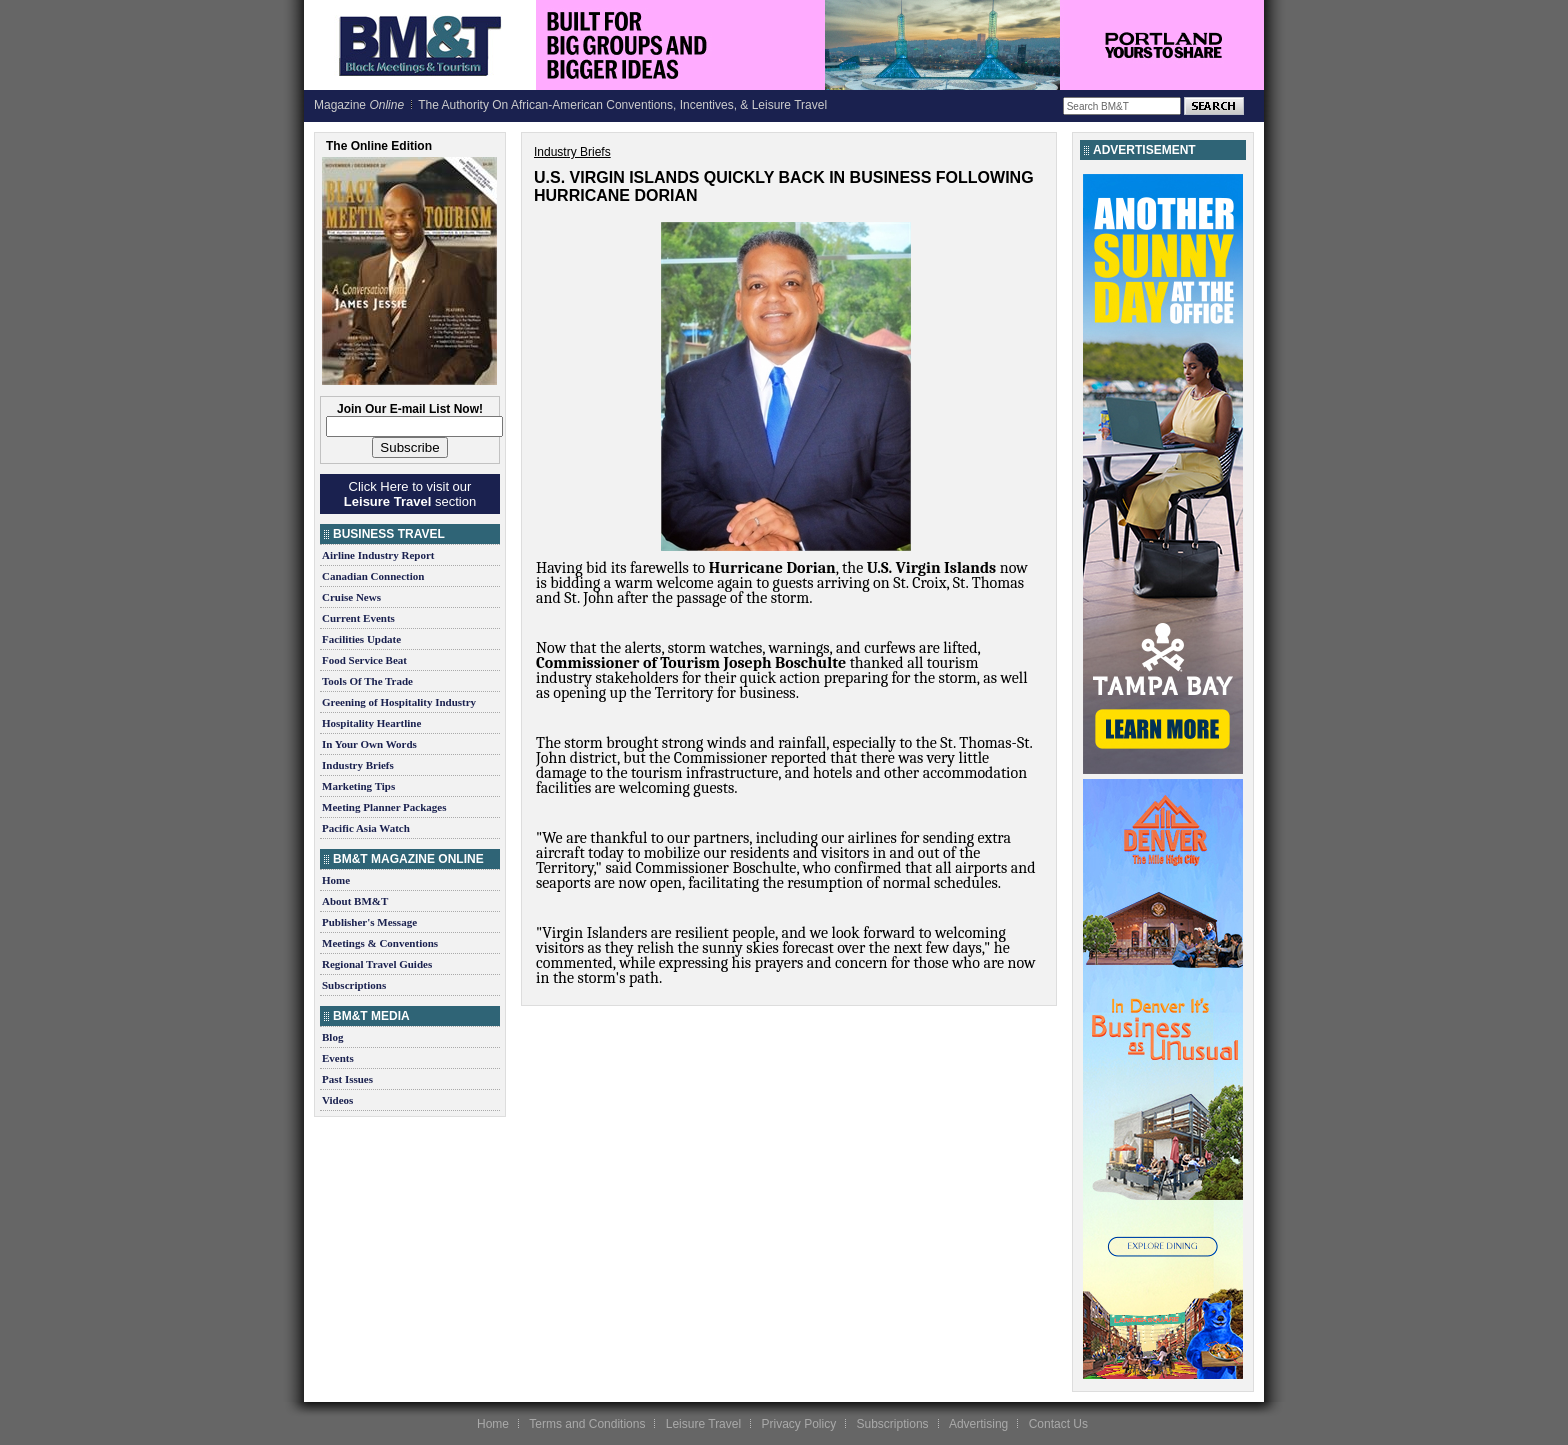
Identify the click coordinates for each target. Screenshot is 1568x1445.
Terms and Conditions (587, 1424)
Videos (337, 1100)
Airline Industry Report (378, 555)
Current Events (358, 618)
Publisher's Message (369, 922)
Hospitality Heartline (371, 723)
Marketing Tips (358, 786)
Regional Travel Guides (377, 964)
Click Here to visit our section (410, 494)
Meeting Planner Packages (384, 807)
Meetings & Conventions (380, 943)
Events (338, 1058)
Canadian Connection (373, 576)
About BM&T (355, 901)
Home (336, 880)
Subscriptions (354, 985)
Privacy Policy (798, 1424)
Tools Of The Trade (367, 681)
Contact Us (1058, 1424)
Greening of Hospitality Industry (399, 702)
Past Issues (347, 1079)
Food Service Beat (364, 660)
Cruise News (351, 597)
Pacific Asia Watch (366, 828)
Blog (332, 1037)
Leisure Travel (703, 1424)
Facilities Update (361, 639)
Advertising (978, 1424)
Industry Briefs (358, 765)
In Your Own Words (369, 744)
